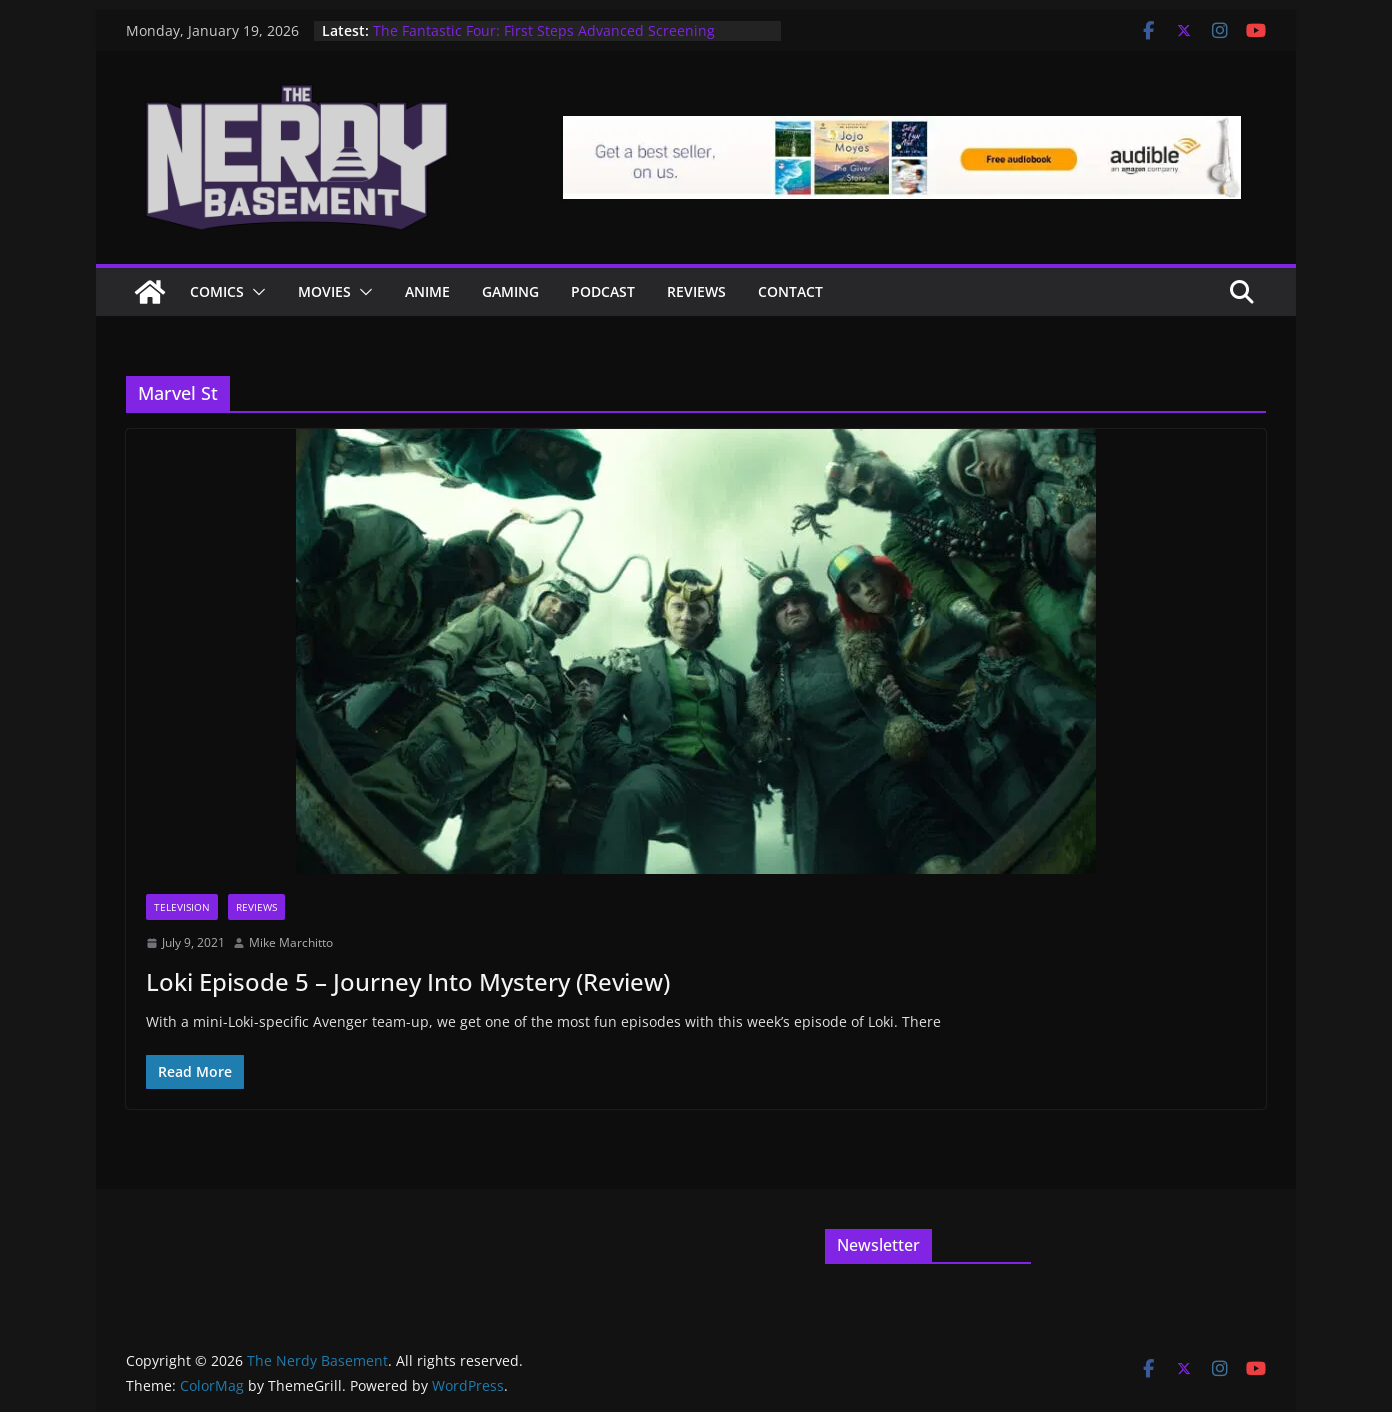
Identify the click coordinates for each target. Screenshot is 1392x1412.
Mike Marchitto (291, 942)
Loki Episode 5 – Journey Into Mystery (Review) (408, 981)
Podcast (603, 291)
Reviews (696, 291)
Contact (790, 291)
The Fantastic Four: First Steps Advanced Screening (544, 30)
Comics (217, 291)
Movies (324, 291)
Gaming (510, 291)
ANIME (427, 291)
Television (182, 907)
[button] (255, 292)
